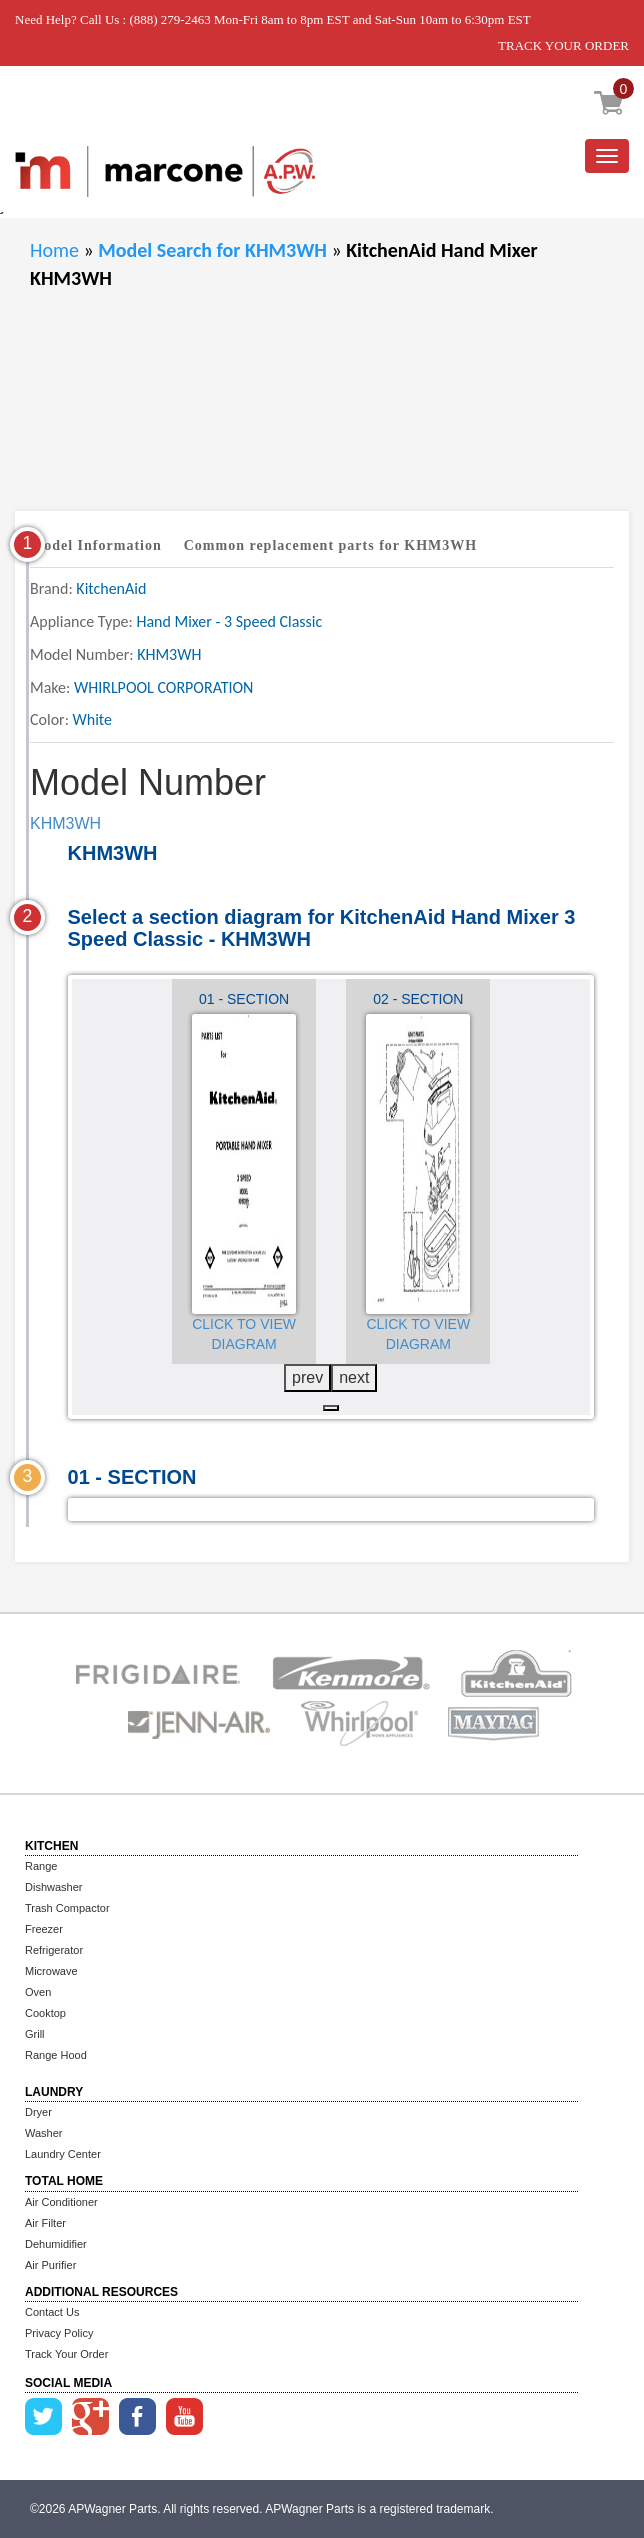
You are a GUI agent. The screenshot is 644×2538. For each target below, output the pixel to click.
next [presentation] (354, 1377)
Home (54, 250)
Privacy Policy (59, 2333)
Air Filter (45, 2223)
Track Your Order (66, 2354)
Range (41, 1866)
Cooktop (45, 2013)
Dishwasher (53, 1887)
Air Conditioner (61, 2202)
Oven (38, 1992)
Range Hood (56, 2055)
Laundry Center (63, 2154)
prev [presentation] (307, 1377)
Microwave (51, 1971)
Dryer (38, 2112)
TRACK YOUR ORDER (563, 45)
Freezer (44, 1929)
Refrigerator (54, 1950)
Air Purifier (50, 2265)
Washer (44, 2133)
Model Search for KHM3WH (214, 250)
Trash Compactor (67, 1908)
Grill (35, 2034)
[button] (331, 1408)
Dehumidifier (56, 2244)
